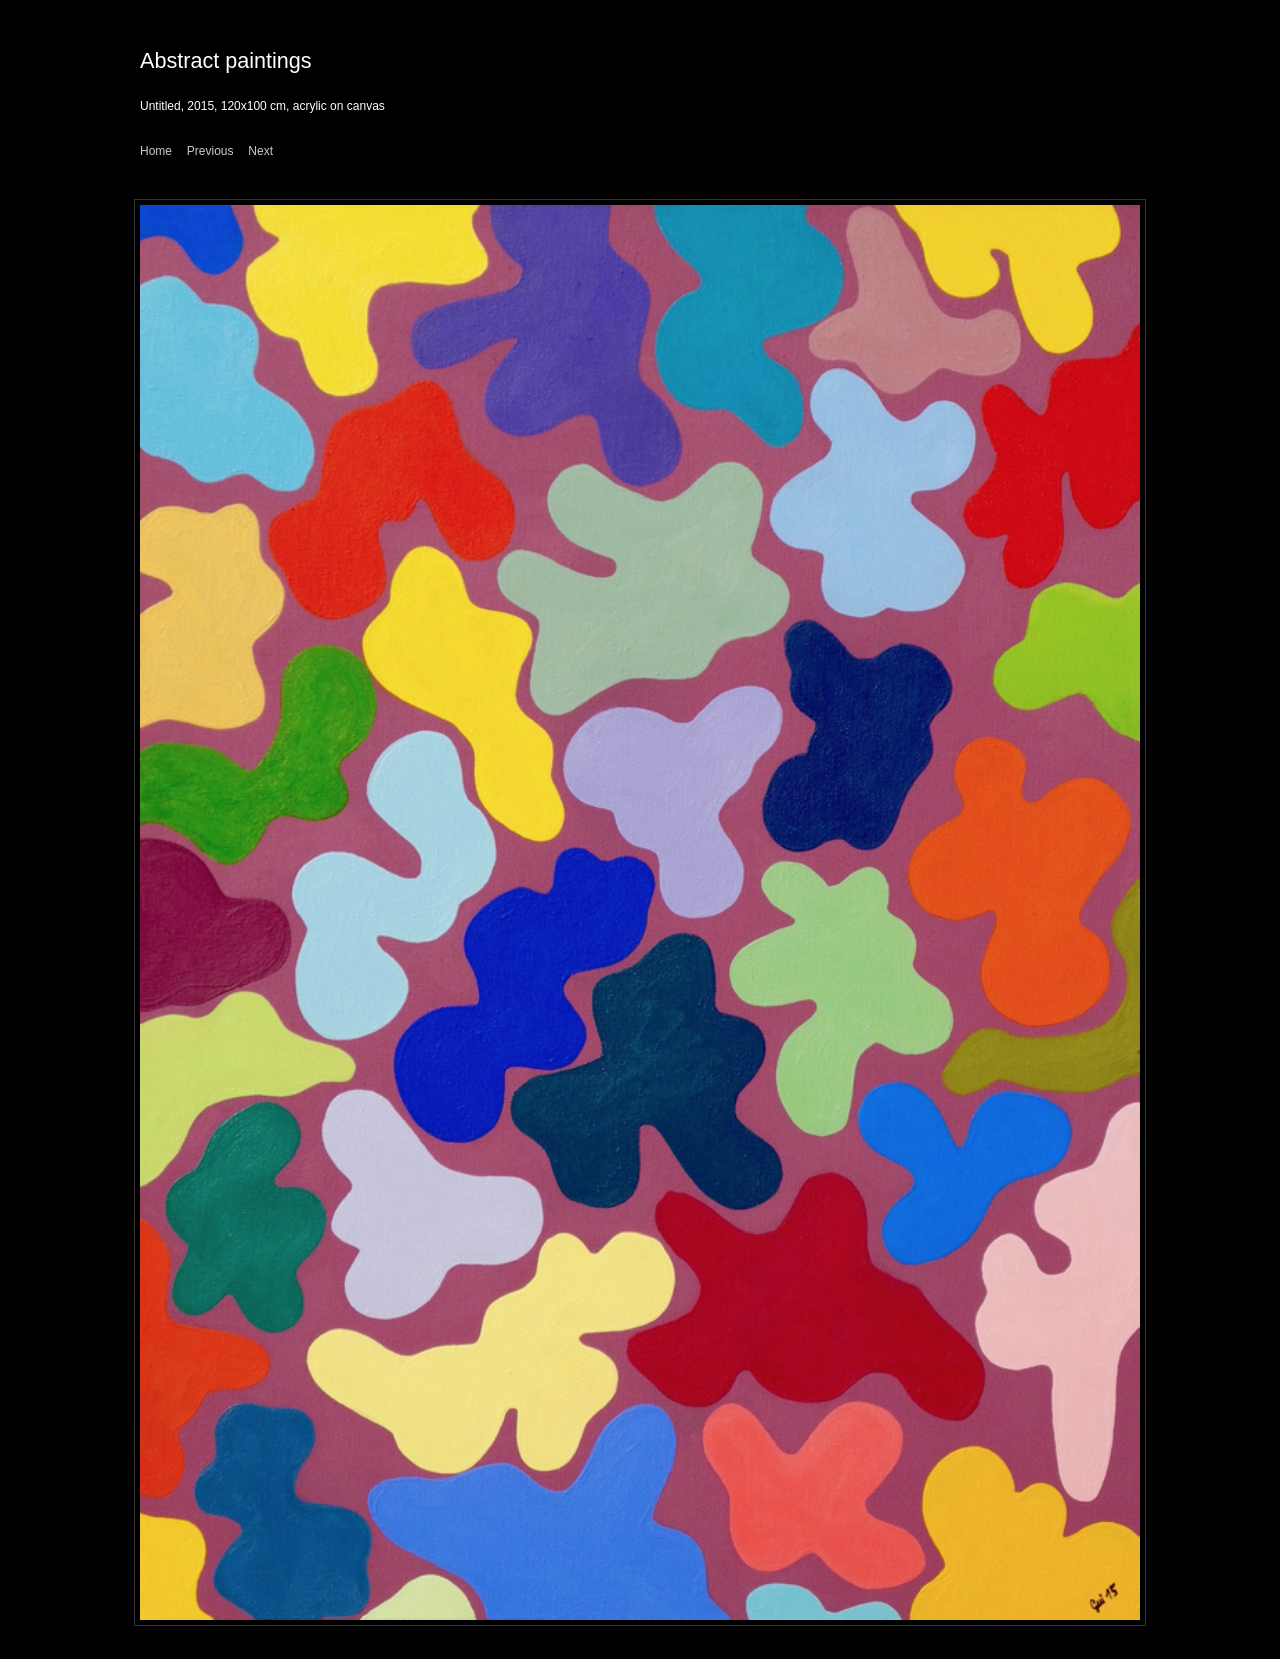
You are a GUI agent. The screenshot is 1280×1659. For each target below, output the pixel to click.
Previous (210, 151)
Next (260, 151)
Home (156, 151)
